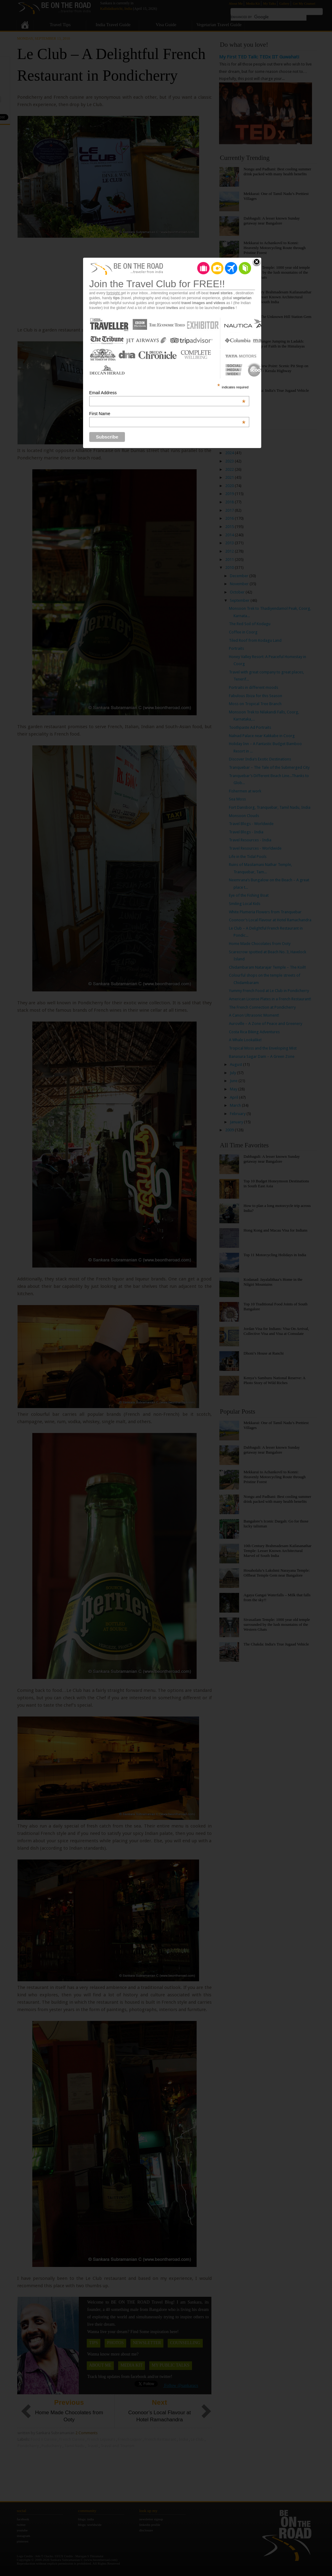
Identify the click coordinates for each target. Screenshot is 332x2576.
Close (256, 262)
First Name (167, 413)
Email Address (167, 392)
